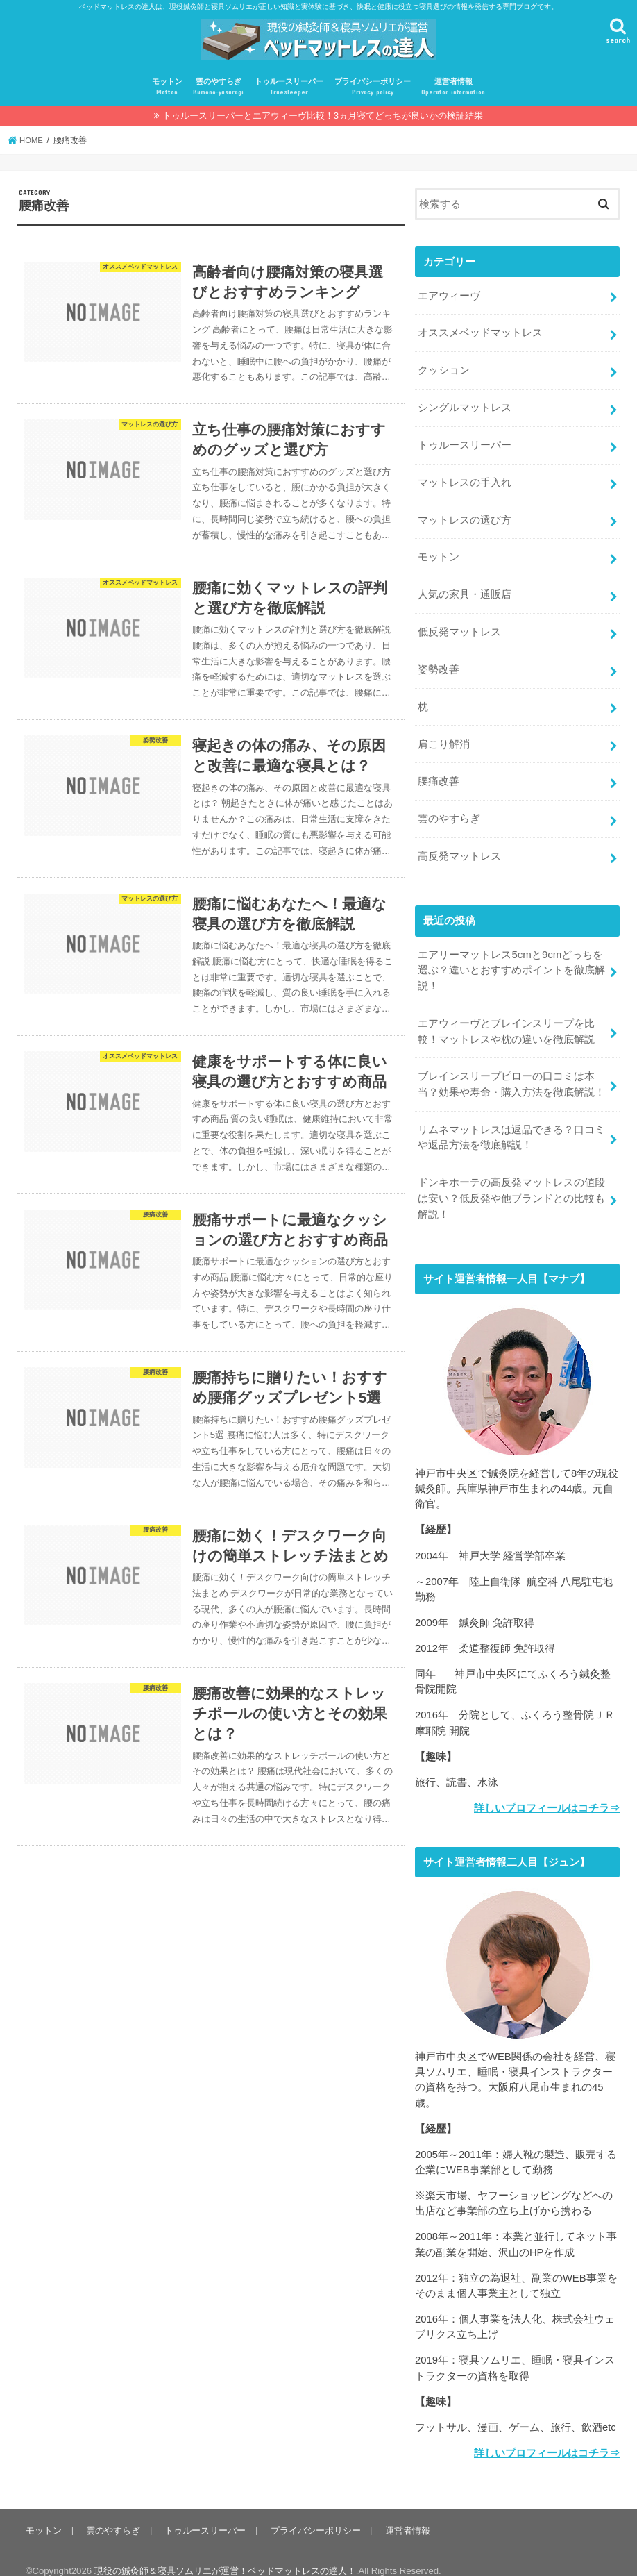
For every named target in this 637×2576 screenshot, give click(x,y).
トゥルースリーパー (289, 87)
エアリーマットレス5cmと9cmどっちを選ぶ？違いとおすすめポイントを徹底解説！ (511, 959)
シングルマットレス (464, 405)
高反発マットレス (459, 846)
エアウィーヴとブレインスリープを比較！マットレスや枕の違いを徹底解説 (506, 1019)
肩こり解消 (444, 736)
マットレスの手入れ (464, 479)
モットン (167, 87)
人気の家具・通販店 (464, 588)
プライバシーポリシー (372, 87)
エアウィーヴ (449, 295)
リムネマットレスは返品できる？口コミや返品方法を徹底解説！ (511, 1123)
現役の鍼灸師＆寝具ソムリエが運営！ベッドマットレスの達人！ (225, 2554)
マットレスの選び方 (464, 515)
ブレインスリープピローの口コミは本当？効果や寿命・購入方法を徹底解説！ (511, 1071)
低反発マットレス (459, 625)
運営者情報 (453, 87)
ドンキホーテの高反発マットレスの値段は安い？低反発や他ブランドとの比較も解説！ (511, 1183)
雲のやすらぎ (218, 87)
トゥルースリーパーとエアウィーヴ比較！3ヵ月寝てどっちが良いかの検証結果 (322, 115)
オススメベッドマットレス (480, 331)
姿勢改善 (438, 662)
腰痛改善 (438, 772)
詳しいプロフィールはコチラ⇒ (547, 1792)
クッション (444, 368)
